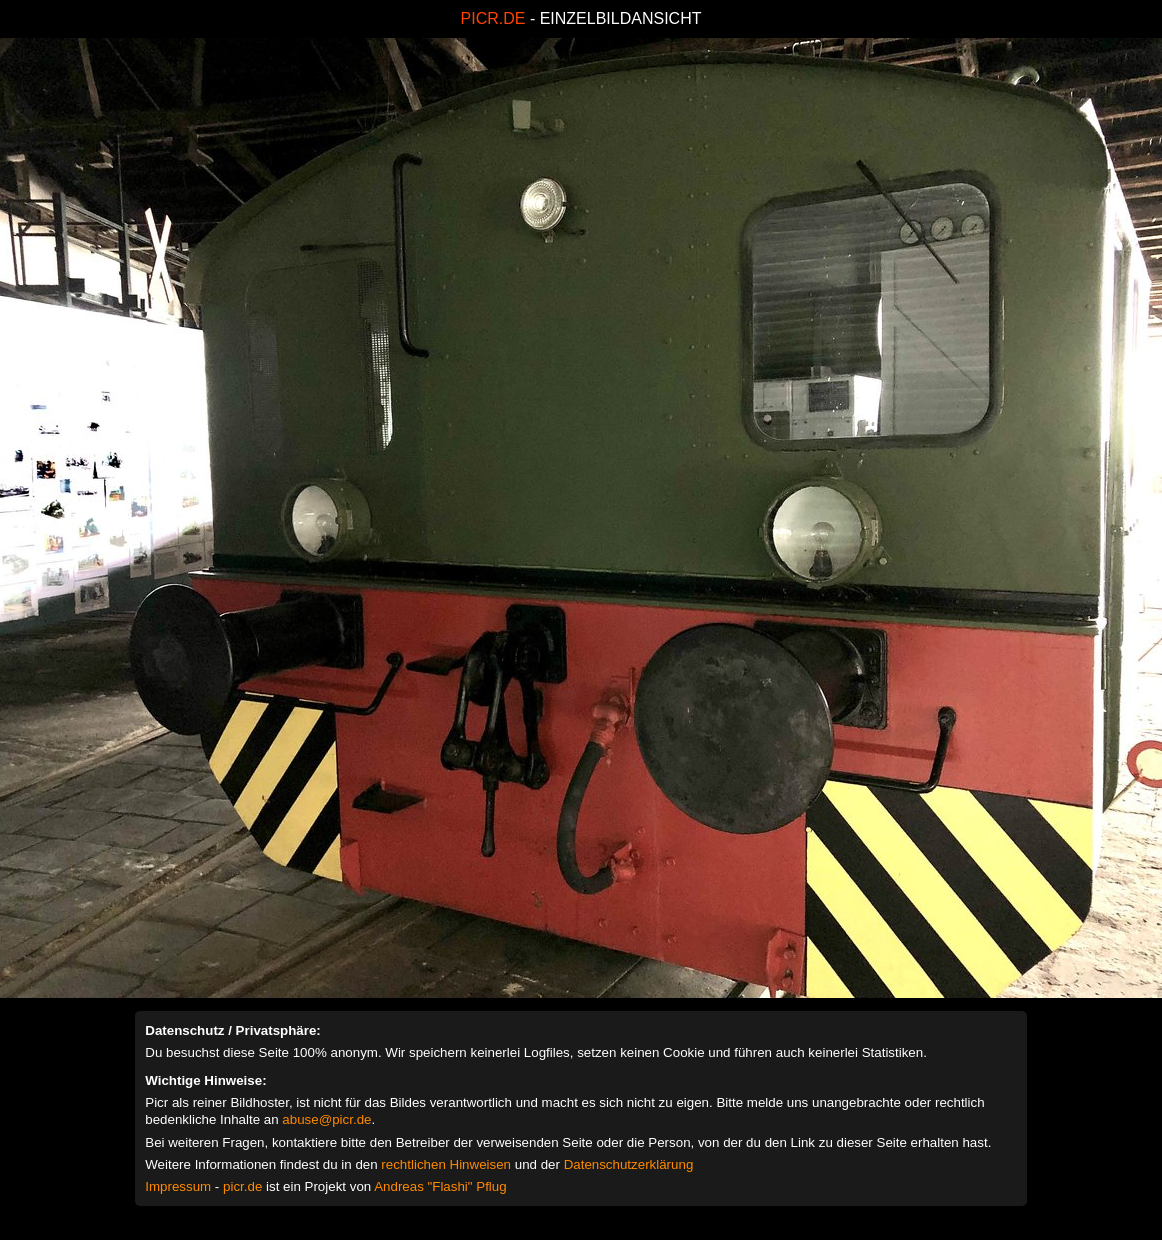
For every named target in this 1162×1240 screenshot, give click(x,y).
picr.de (242, 1186)
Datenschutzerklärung (629, 1164)
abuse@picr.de (326, 1119)
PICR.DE (493, 18)
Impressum (178, 1186)
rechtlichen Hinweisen (446, 1164)
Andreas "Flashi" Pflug (440, 1186)
